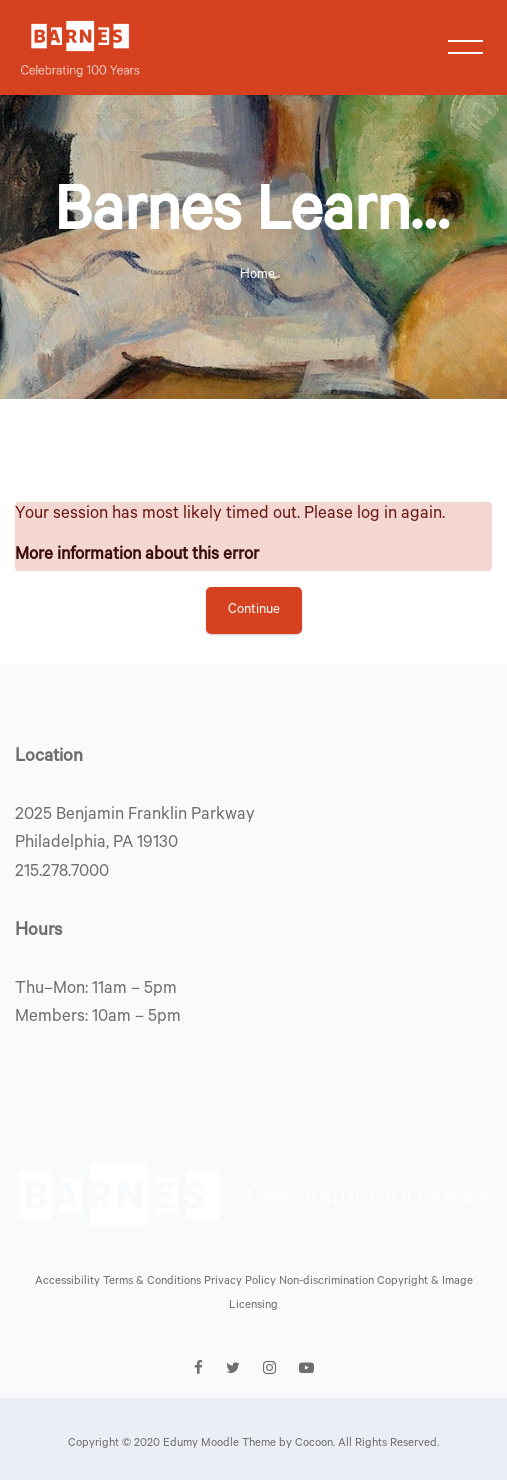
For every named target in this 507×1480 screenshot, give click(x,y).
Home (257, 275)
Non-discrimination (328, 1282)
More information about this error (137, 556)
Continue (254, 610)
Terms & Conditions (153, 1282)
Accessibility (69, 1282)
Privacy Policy (241, 1282)
